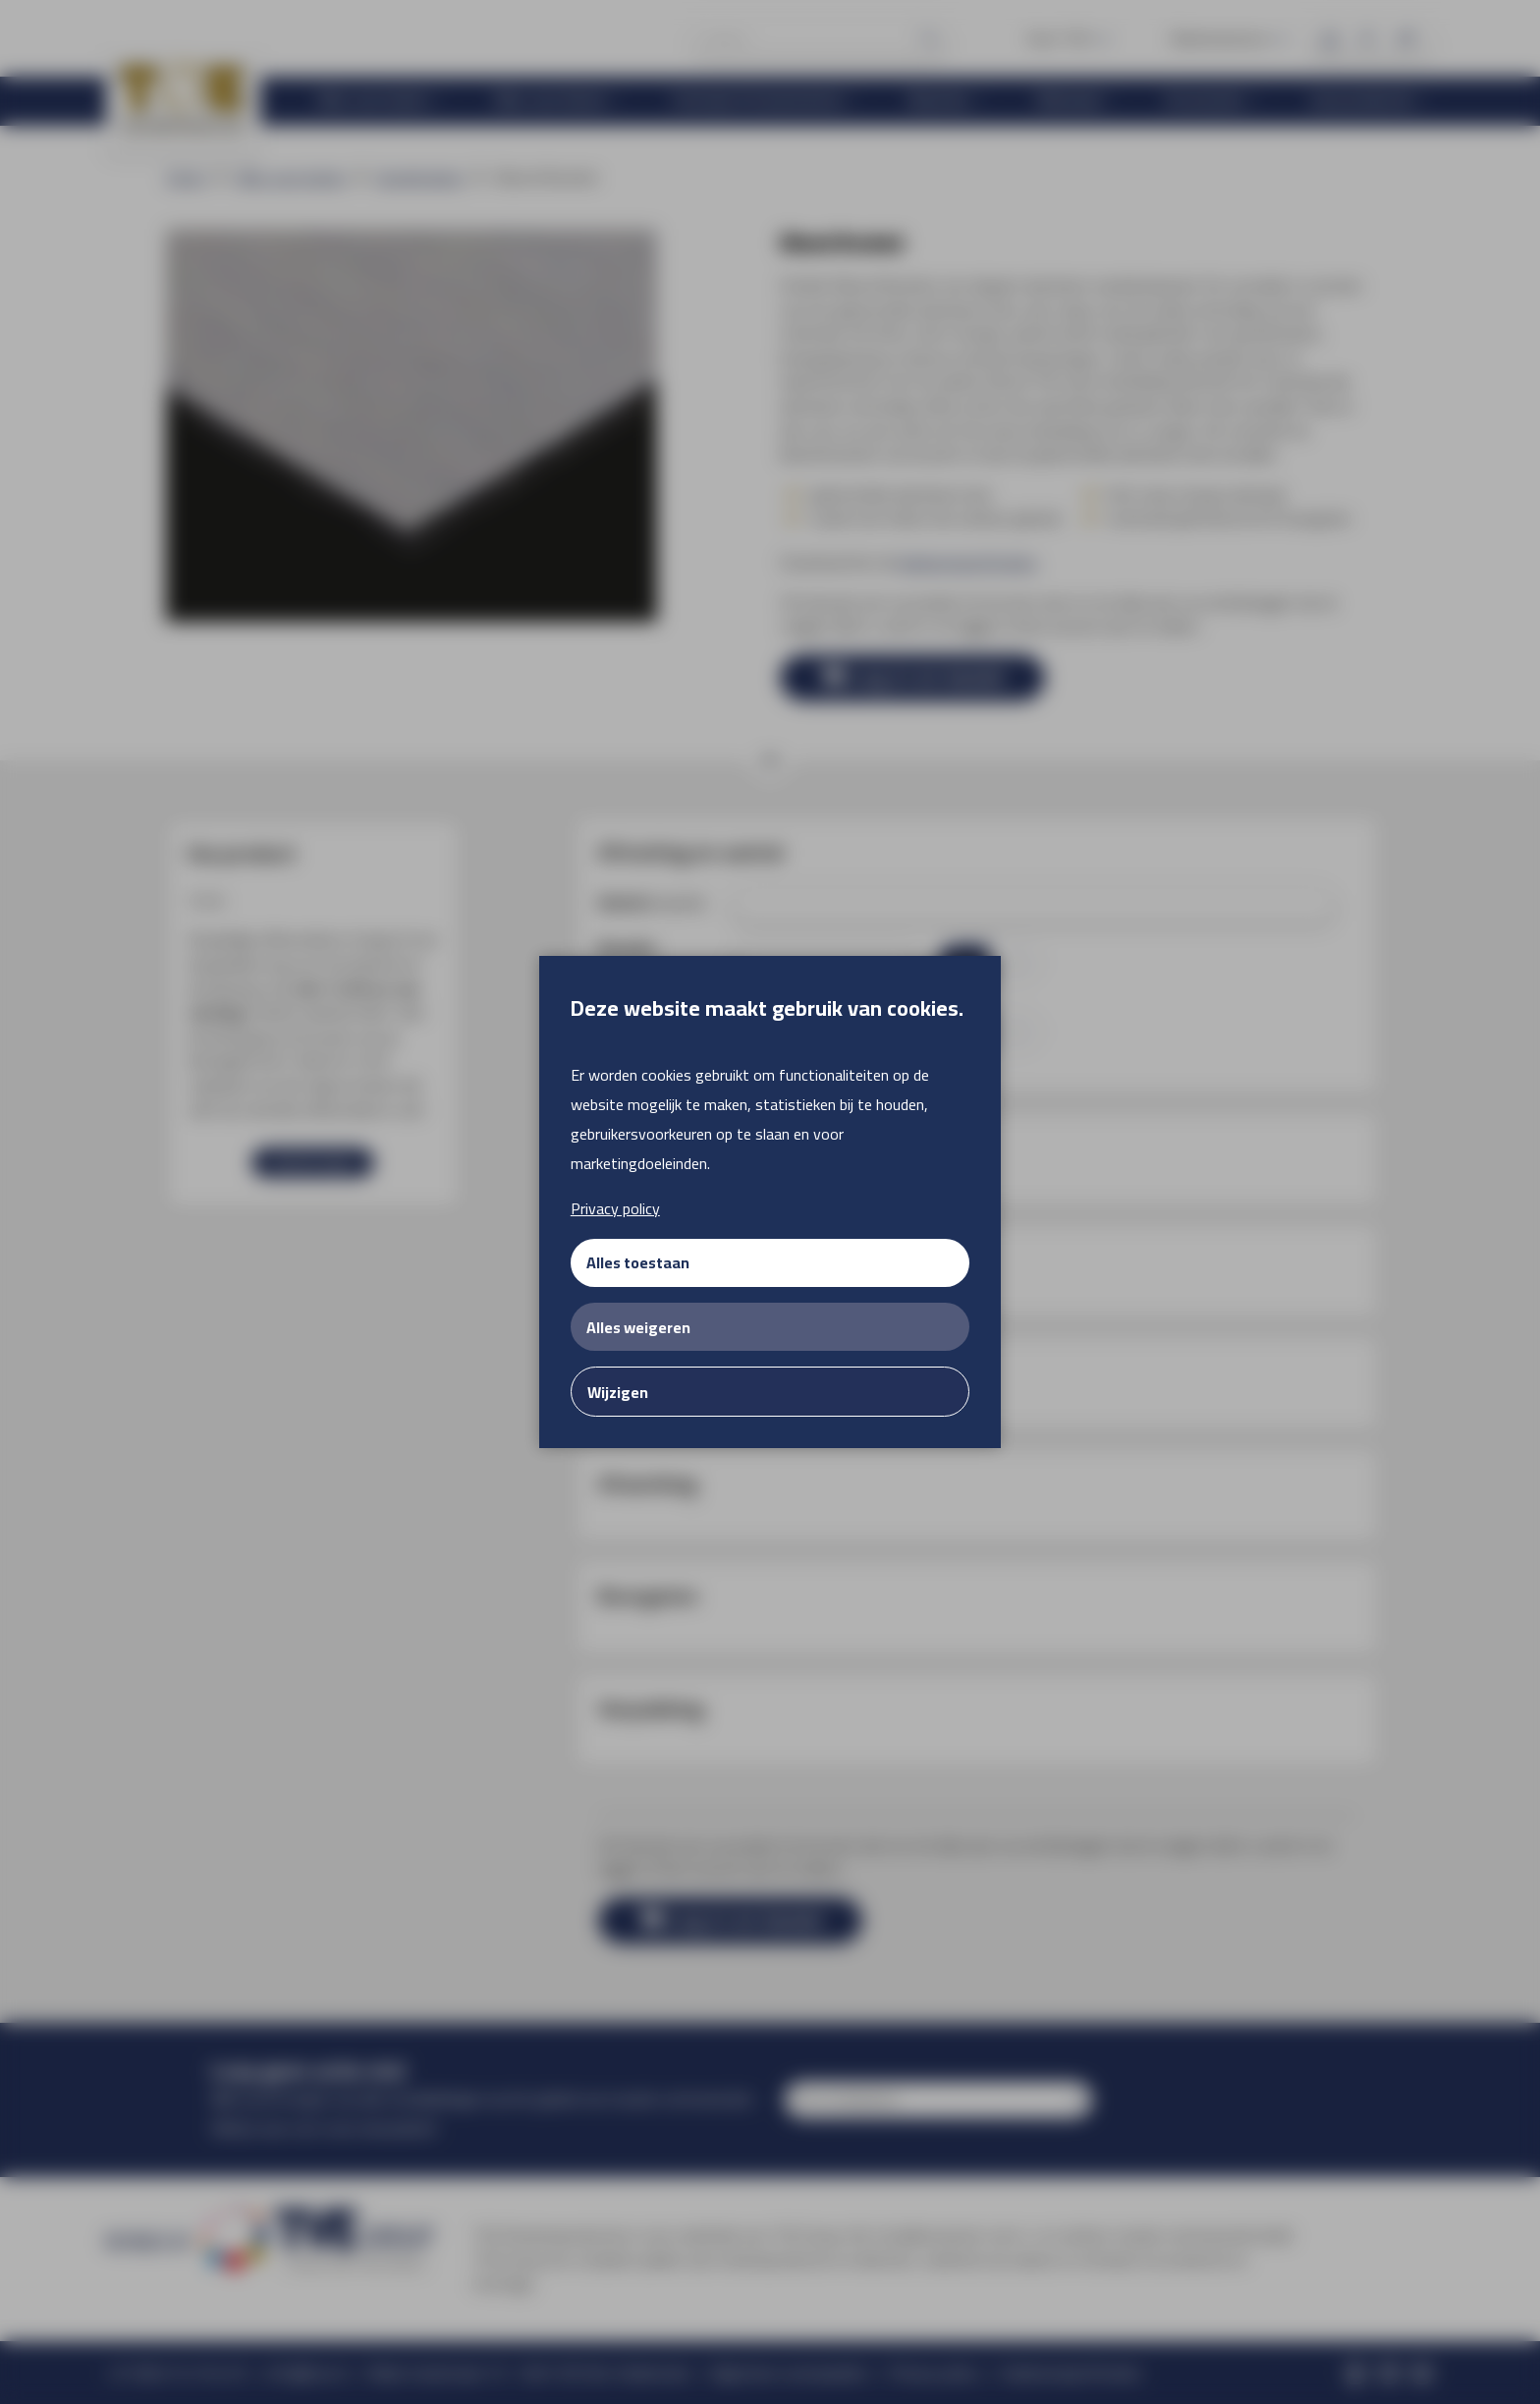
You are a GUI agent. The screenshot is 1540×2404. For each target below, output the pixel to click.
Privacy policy (615, 1208)
